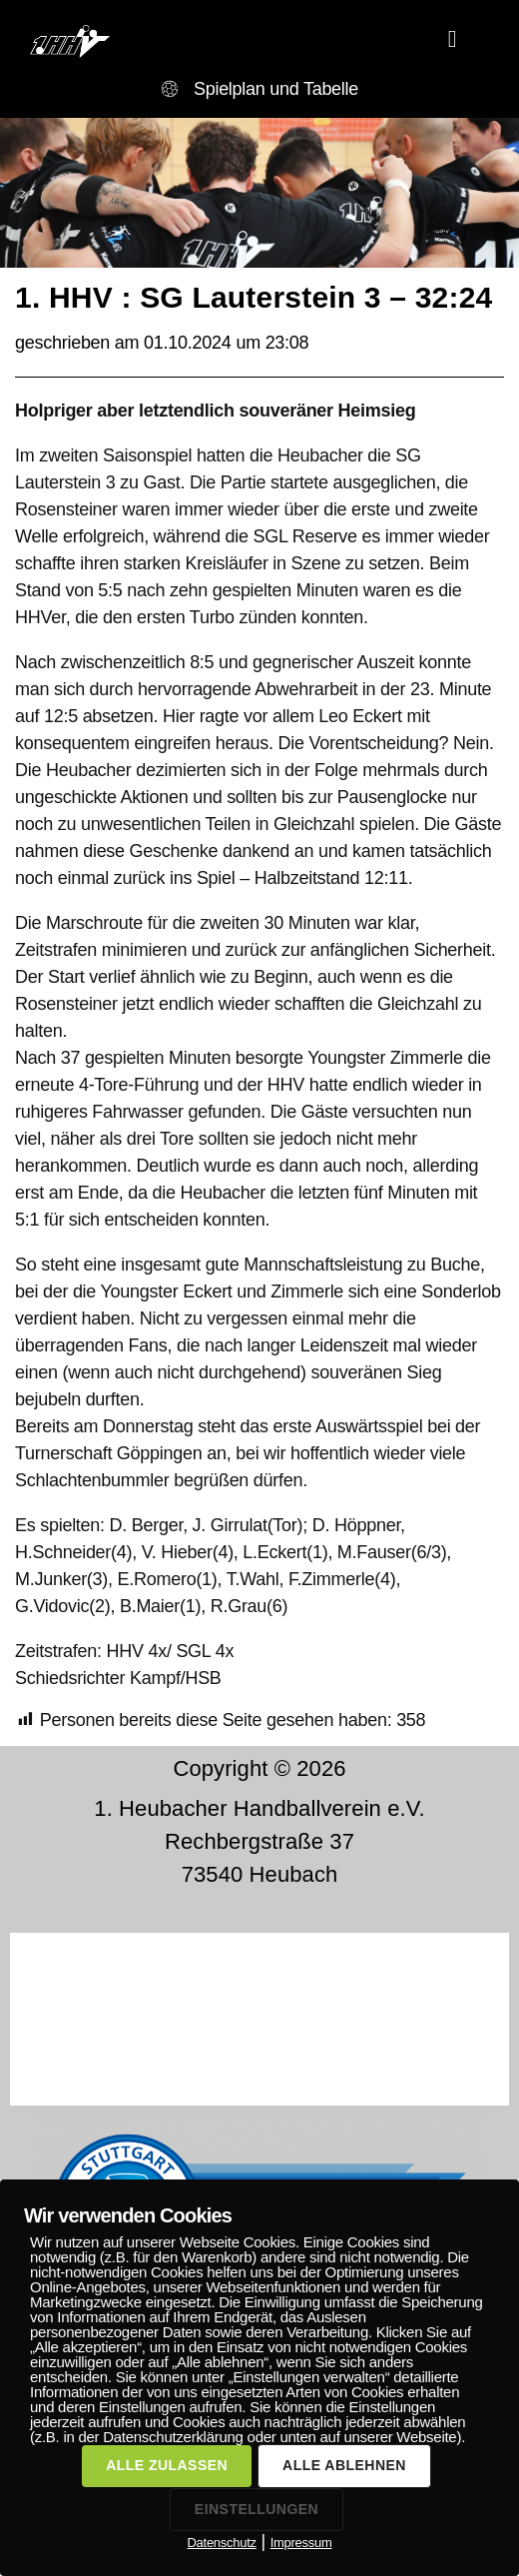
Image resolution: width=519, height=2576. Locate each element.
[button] (452, 39)
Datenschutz (221, 2542)
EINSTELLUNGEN (256, 2509)
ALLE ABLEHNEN (344, 2465)
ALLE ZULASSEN (167, 2465)
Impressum (301, 2542)
